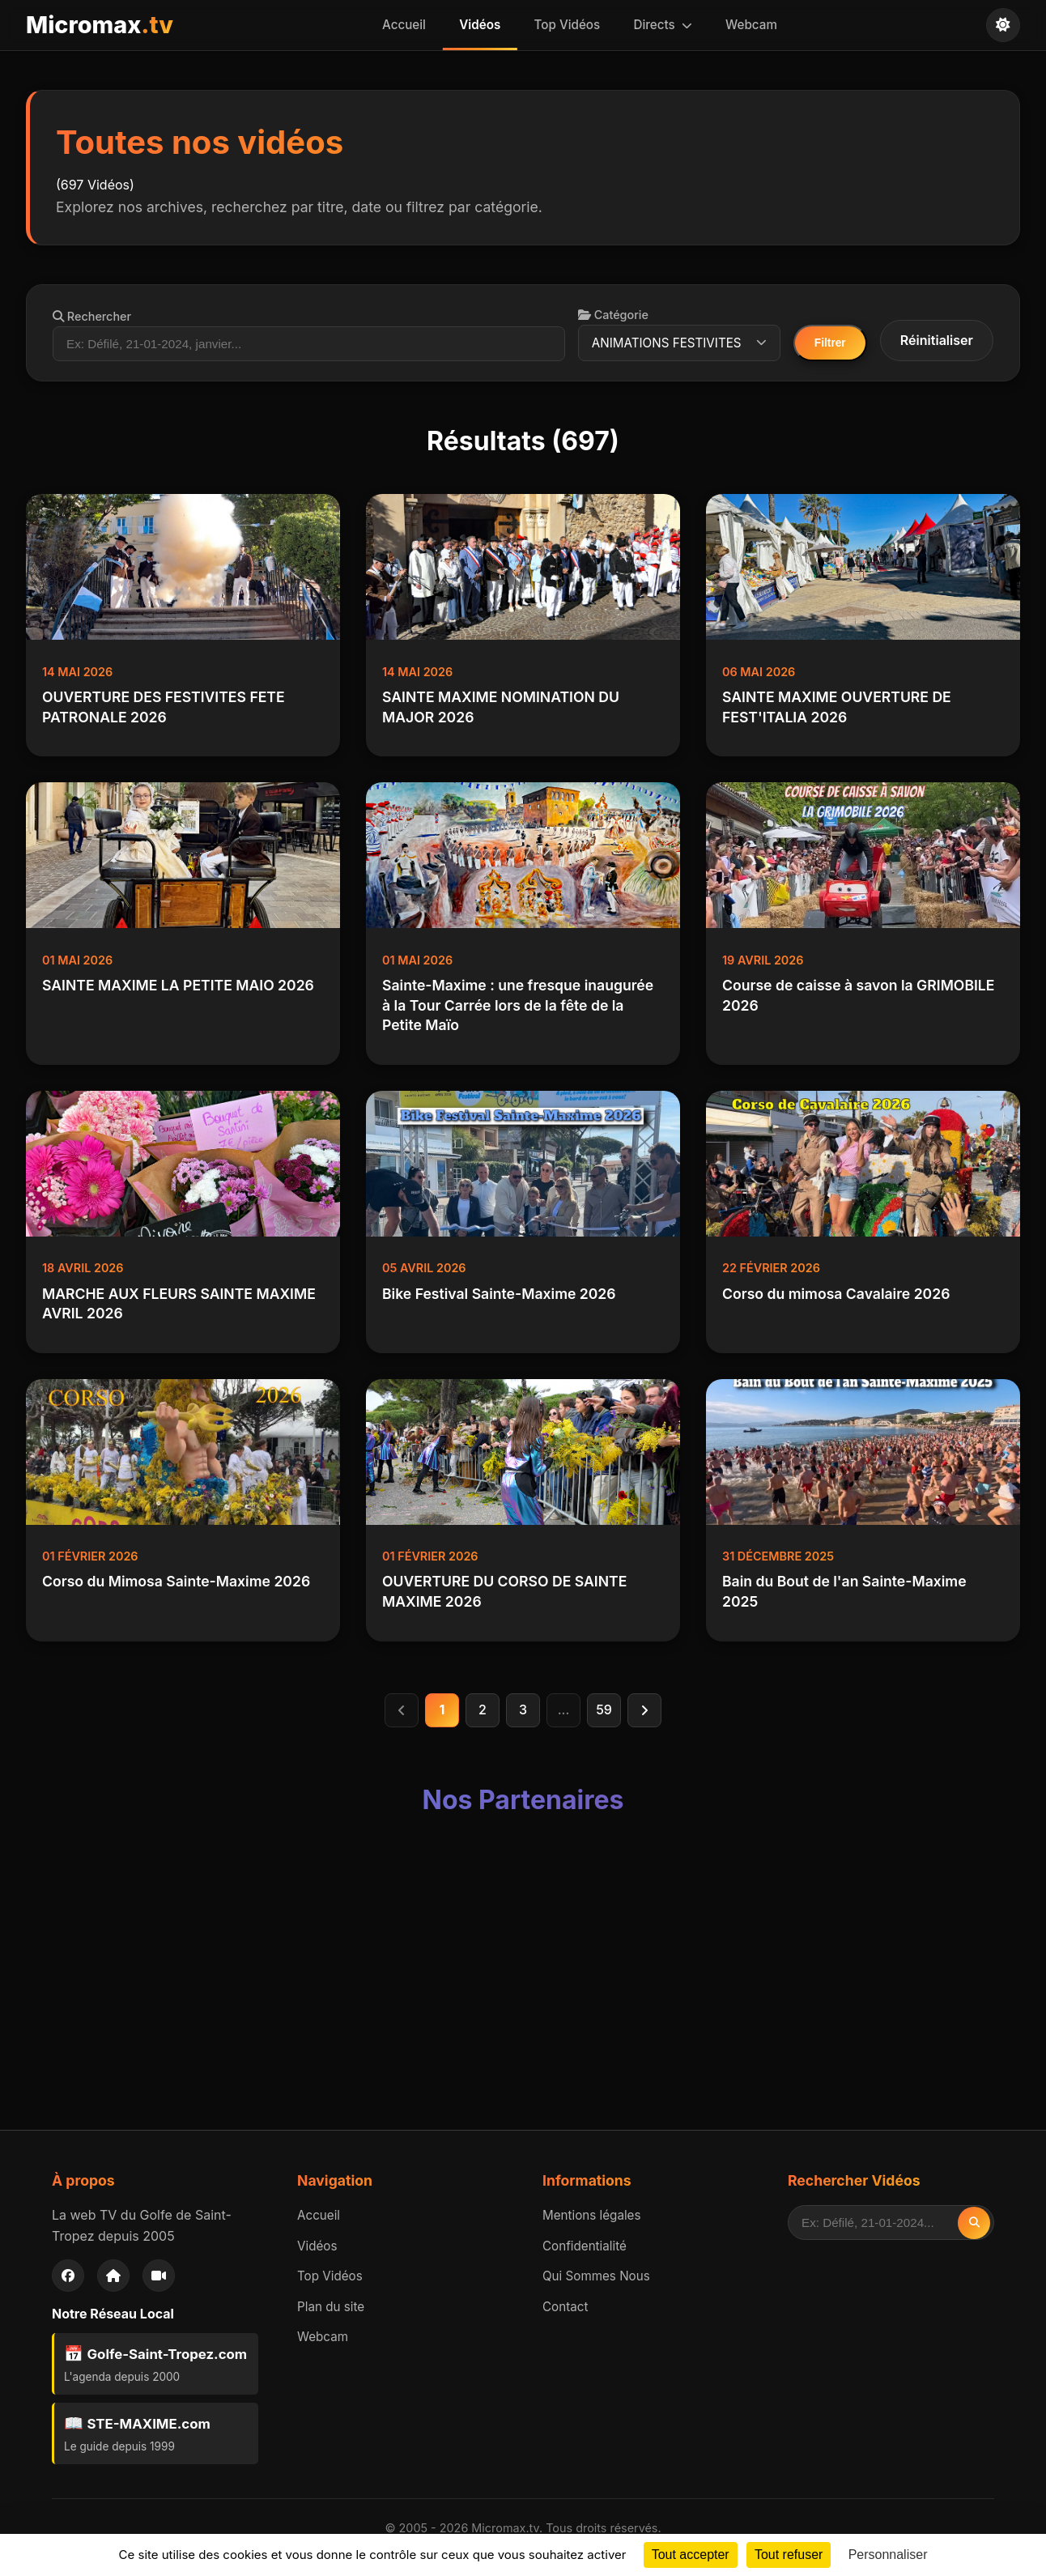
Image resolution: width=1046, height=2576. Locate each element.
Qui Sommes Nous (596, 2276)
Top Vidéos (567, 24)
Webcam (746, 24)
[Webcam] (158, 2276)
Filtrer (830, 344)
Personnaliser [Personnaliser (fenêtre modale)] (888, 2554)
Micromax (99, 25)
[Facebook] (68, 2276)
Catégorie (614, 314)
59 (604, 1710)
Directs (660, 24)
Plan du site (330, 2307)
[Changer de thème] (1003, 25)
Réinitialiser (936, 340)
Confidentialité (584, 2246)
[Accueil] (113, 2276)
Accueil (409, 24)
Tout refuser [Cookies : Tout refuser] (789, 2554)
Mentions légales (591, 2216)
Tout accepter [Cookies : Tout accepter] (690, 2554)
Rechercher (92, 316)
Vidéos (482, 24)
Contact (565, 2307)
